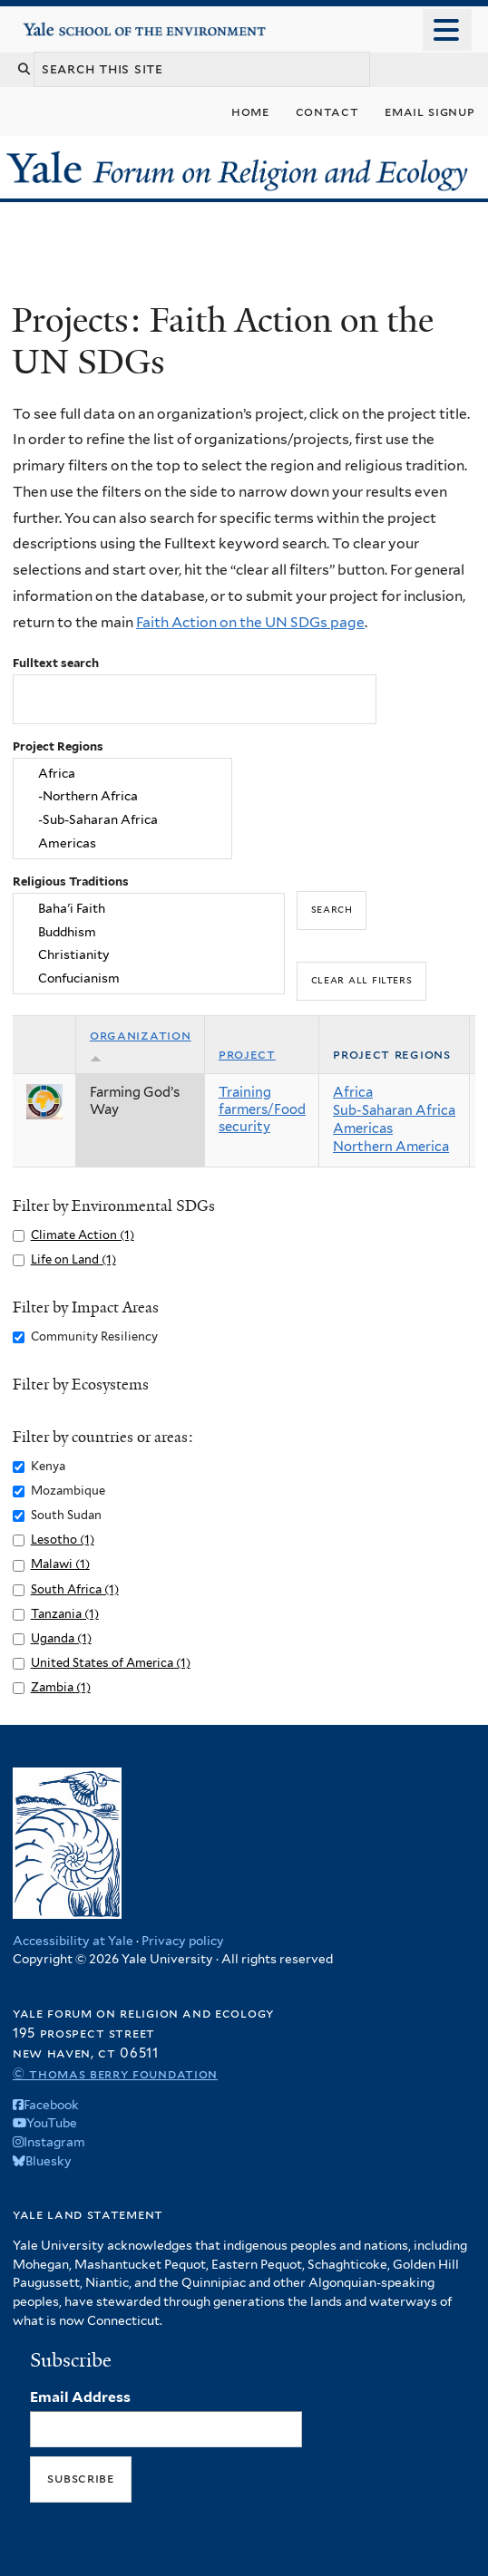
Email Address (80, 2397)
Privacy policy (183, 1940)
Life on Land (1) (73, 1259)
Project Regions (58, 746)
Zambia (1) (61, 1687)
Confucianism (149, 979)
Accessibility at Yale (73, 1940)
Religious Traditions (71, 881)
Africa (122, 773)
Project (247, 1054)
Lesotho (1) (62, 1539)
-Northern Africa (122, 797)
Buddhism (149, 932)
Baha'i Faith (149, 908)
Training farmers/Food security (262, 1109)
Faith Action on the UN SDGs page (250, 622)
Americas (122, 844)
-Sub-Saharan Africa (122, 820)
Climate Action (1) (82, 1235)
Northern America (391, 1146)
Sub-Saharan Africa (394, 1110)
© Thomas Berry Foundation (115, 2073)
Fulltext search (56, 663)
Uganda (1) (61, 1638)
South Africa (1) (75, 1589)
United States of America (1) (110, 1663)
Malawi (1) (60, 1564)
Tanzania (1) (65, 1614)
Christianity (149, 955)
